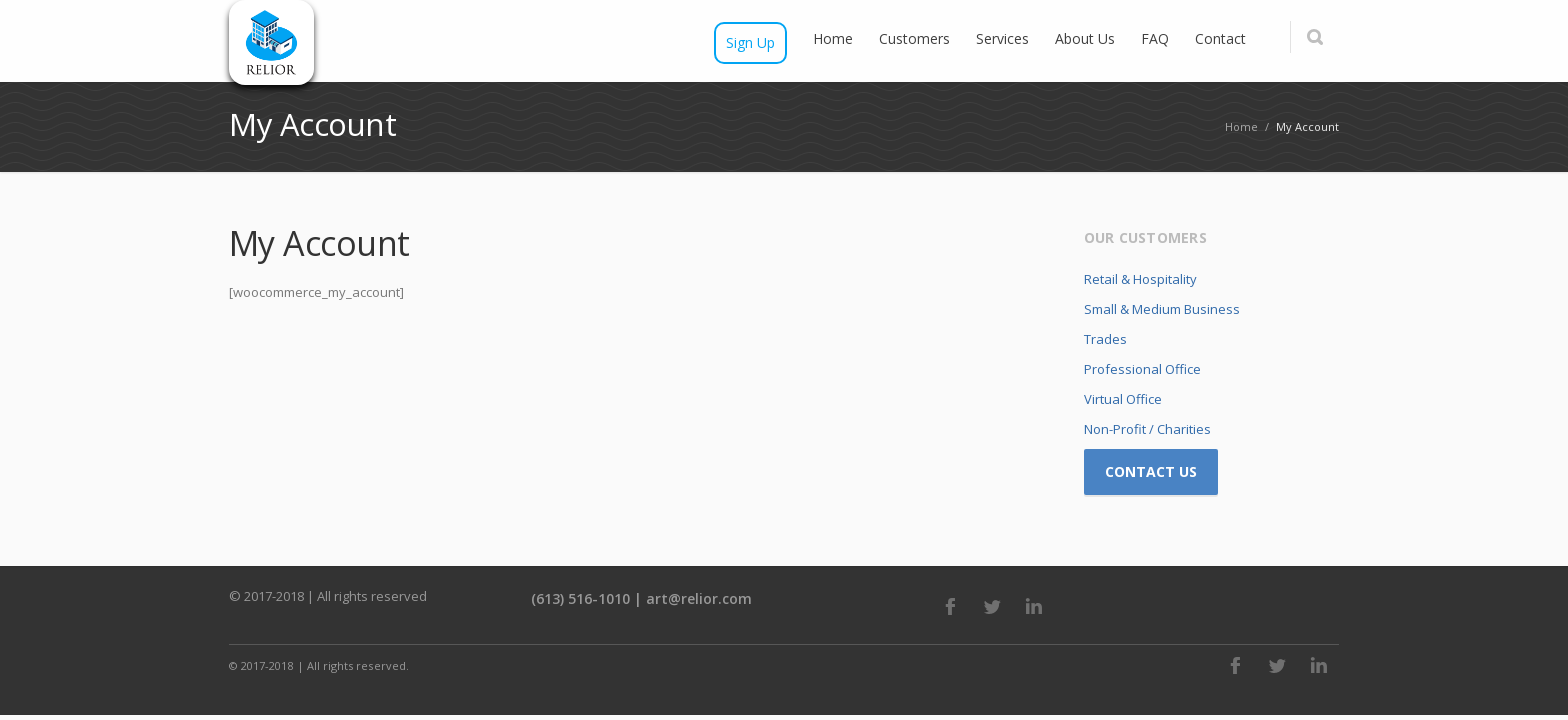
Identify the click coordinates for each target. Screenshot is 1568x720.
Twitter (992, 606)
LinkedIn (1034, 606)
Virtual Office (1123, 399)
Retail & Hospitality (1140, 279)
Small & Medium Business (1162, 309)
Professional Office (1142, 369)
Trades (1105, 339)
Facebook (950, 606)
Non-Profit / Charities (1147, 429)
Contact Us (1151, 471)
